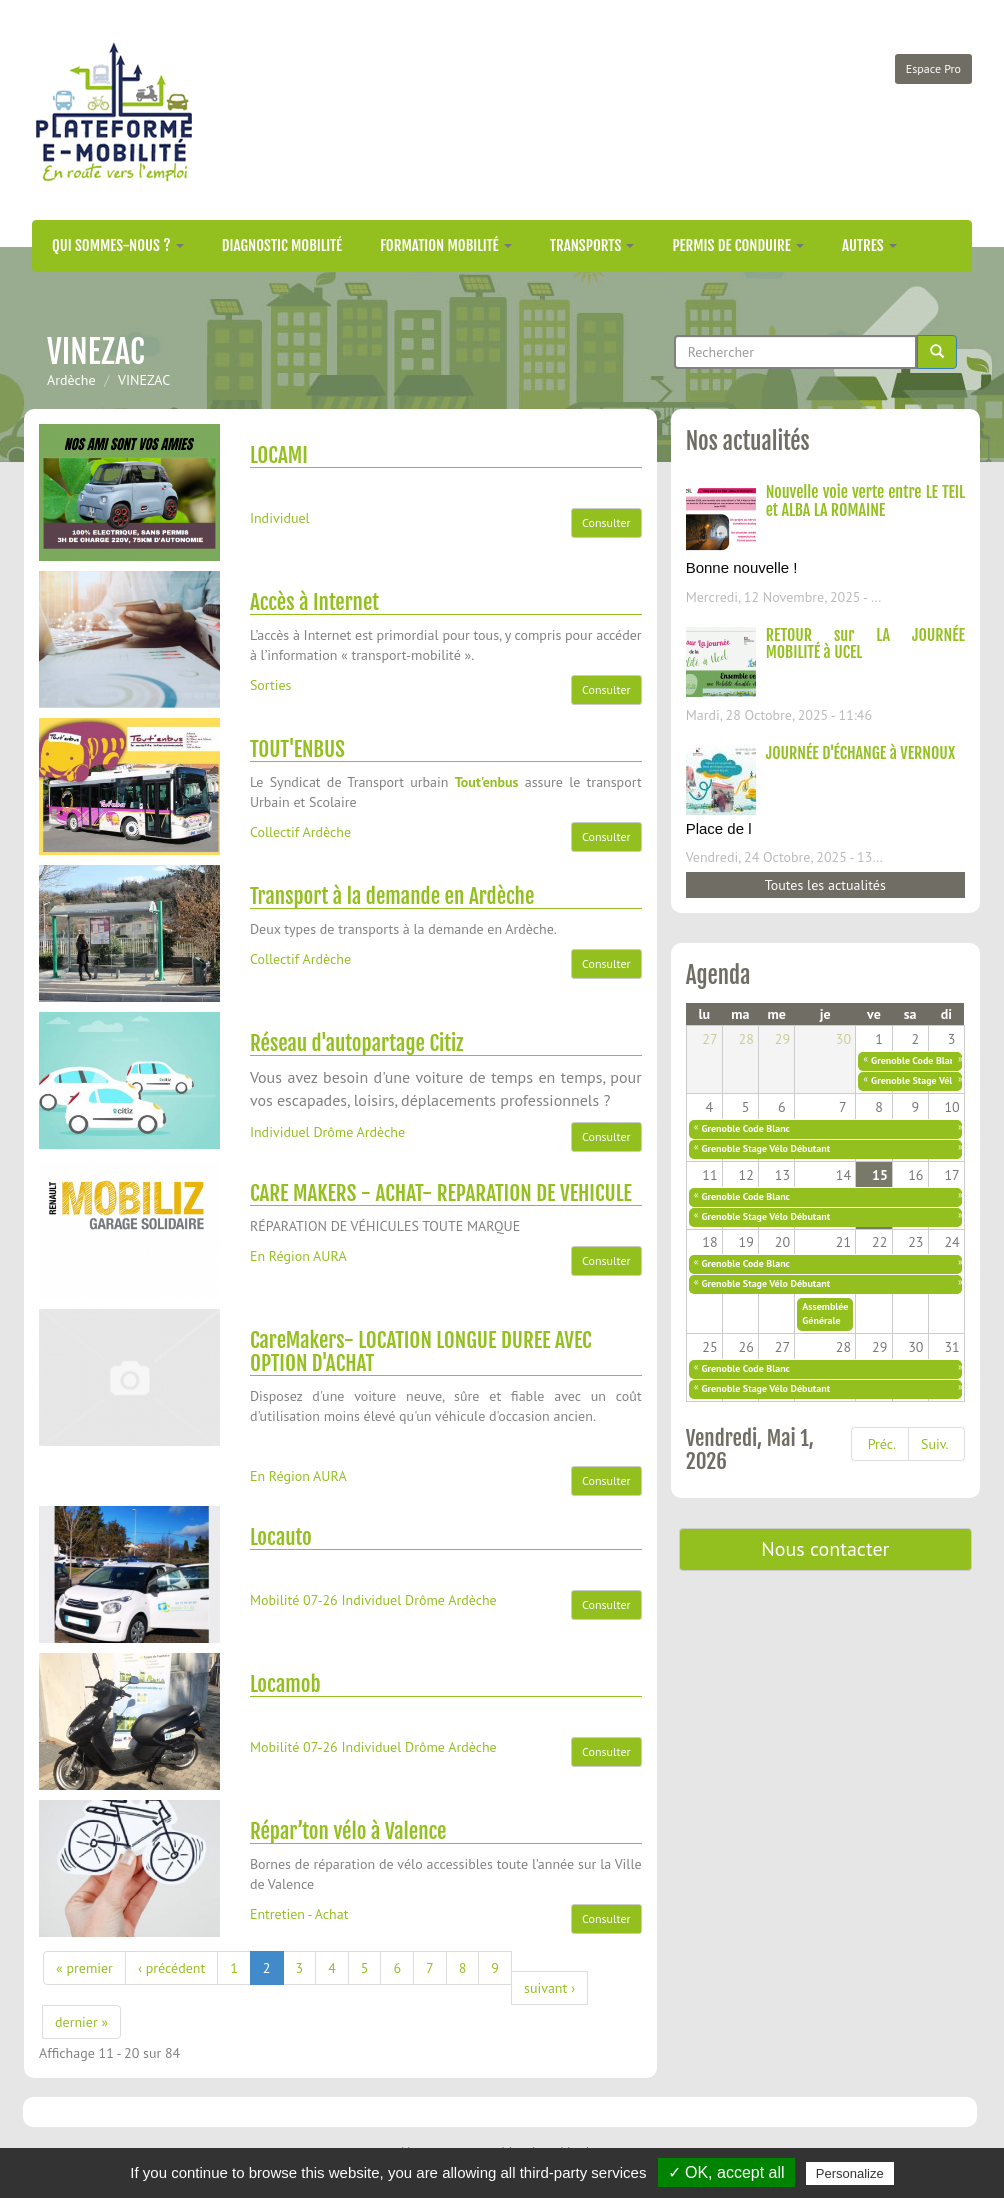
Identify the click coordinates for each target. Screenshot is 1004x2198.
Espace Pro (933, 68)
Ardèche (71, 380)
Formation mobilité (446, 245)
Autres (869, 245)
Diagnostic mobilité (282, 245)
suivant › (549, 1988)
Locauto (281, 1537)
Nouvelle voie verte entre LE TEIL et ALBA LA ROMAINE (865, 501)
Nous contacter (825, 1549)
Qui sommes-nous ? (118, 245)
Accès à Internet (314, 602)
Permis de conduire (738, 245)
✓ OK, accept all (726, 2172)
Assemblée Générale (825, 1313)
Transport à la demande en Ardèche (392, 896)
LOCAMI (279, 455)
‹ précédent (171, 1968)
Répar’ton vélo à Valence (348, 1831)
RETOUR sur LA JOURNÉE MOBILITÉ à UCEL (865, 644)
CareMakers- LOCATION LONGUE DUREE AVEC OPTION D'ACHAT (421, 1351)
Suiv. (934, 1444)
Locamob (285, 1684)
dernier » (81, 2022)
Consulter (606, 522)
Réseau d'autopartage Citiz (356, 1043)
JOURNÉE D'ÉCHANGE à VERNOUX (860, 753)
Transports (592, 245)
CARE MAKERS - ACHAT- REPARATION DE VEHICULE (441, 1193)
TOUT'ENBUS (297, 749)
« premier (84, 1968)
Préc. (882, 1444)
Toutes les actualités (825, 885)
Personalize (850, 2173)
